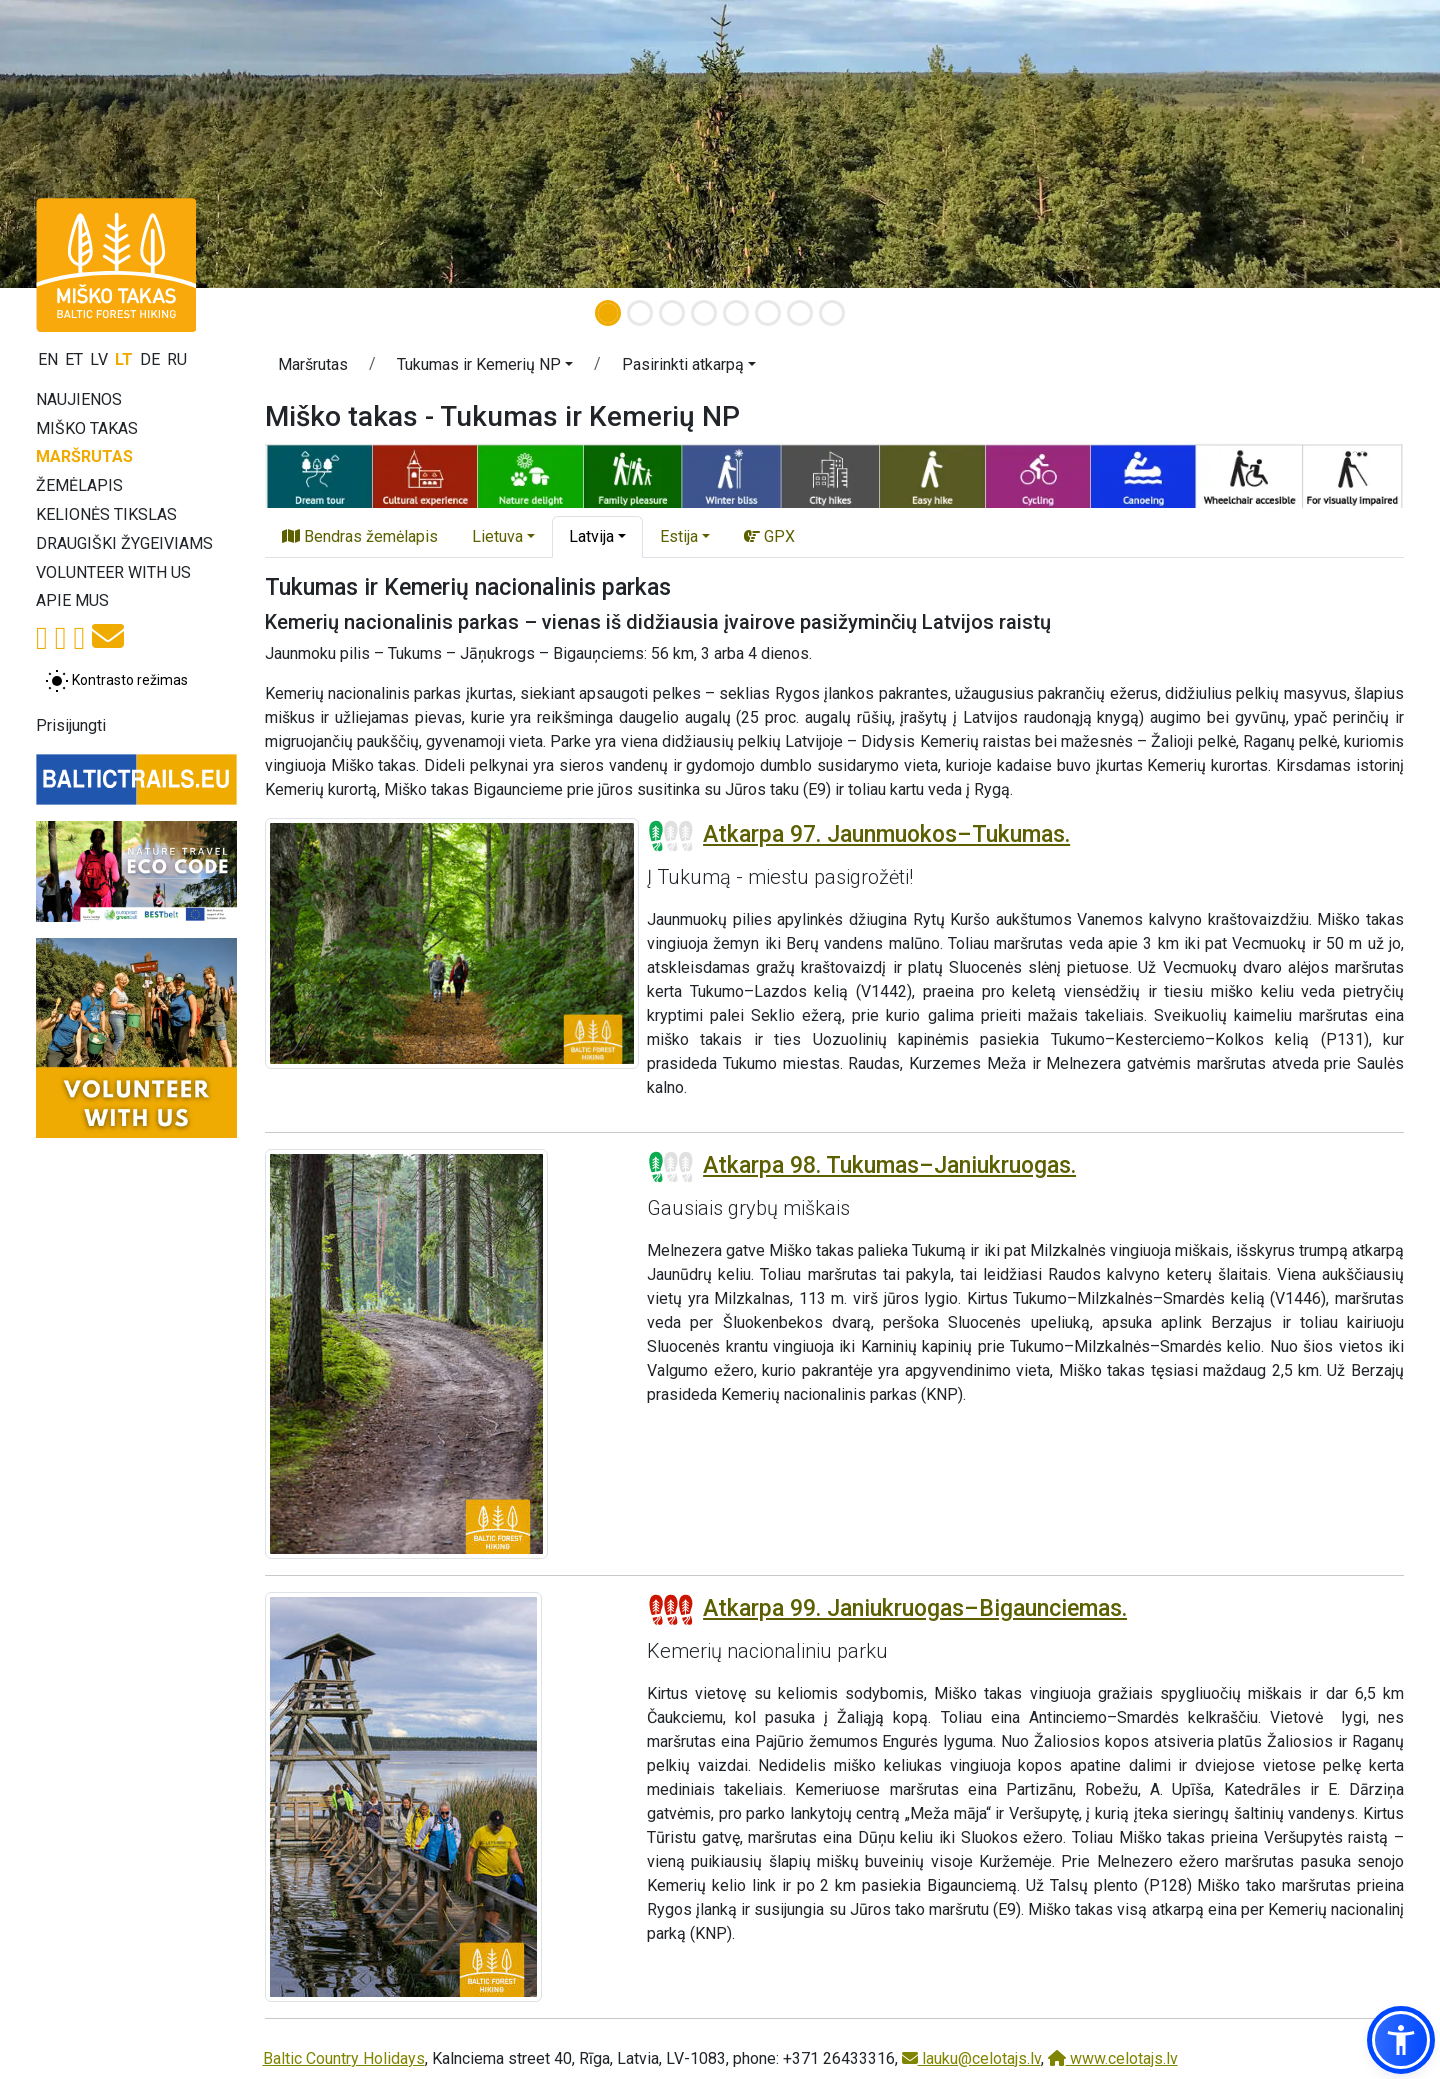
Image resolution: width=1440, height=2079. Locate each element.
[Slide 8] (832, 313)
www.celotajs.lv (1113, 2058)
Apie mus (72, 600)
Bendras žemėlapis (360, 536)
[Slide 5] (736, 313)
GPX (769, 536)
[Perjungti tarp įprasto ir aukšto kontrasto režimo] (116, 681)
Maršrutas (84, 456)
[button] (485, 368)
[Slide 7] (800, 313)
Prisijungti (71, 725)
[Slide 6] (768, 313)
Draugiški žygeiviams (124, 543)
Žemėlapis (79, 485)
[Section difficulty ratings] (671, 836)
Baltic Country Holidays (344, 2058)
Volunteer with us (113, 572)
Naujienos (79, 399)
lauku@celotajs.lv (971, 2058)
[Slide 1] (608, 313)
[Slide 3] (672, 313)
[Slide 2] (640, 313)
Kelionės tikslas (106, 514)
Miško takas (87, 428)
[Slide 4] (704, 313)
